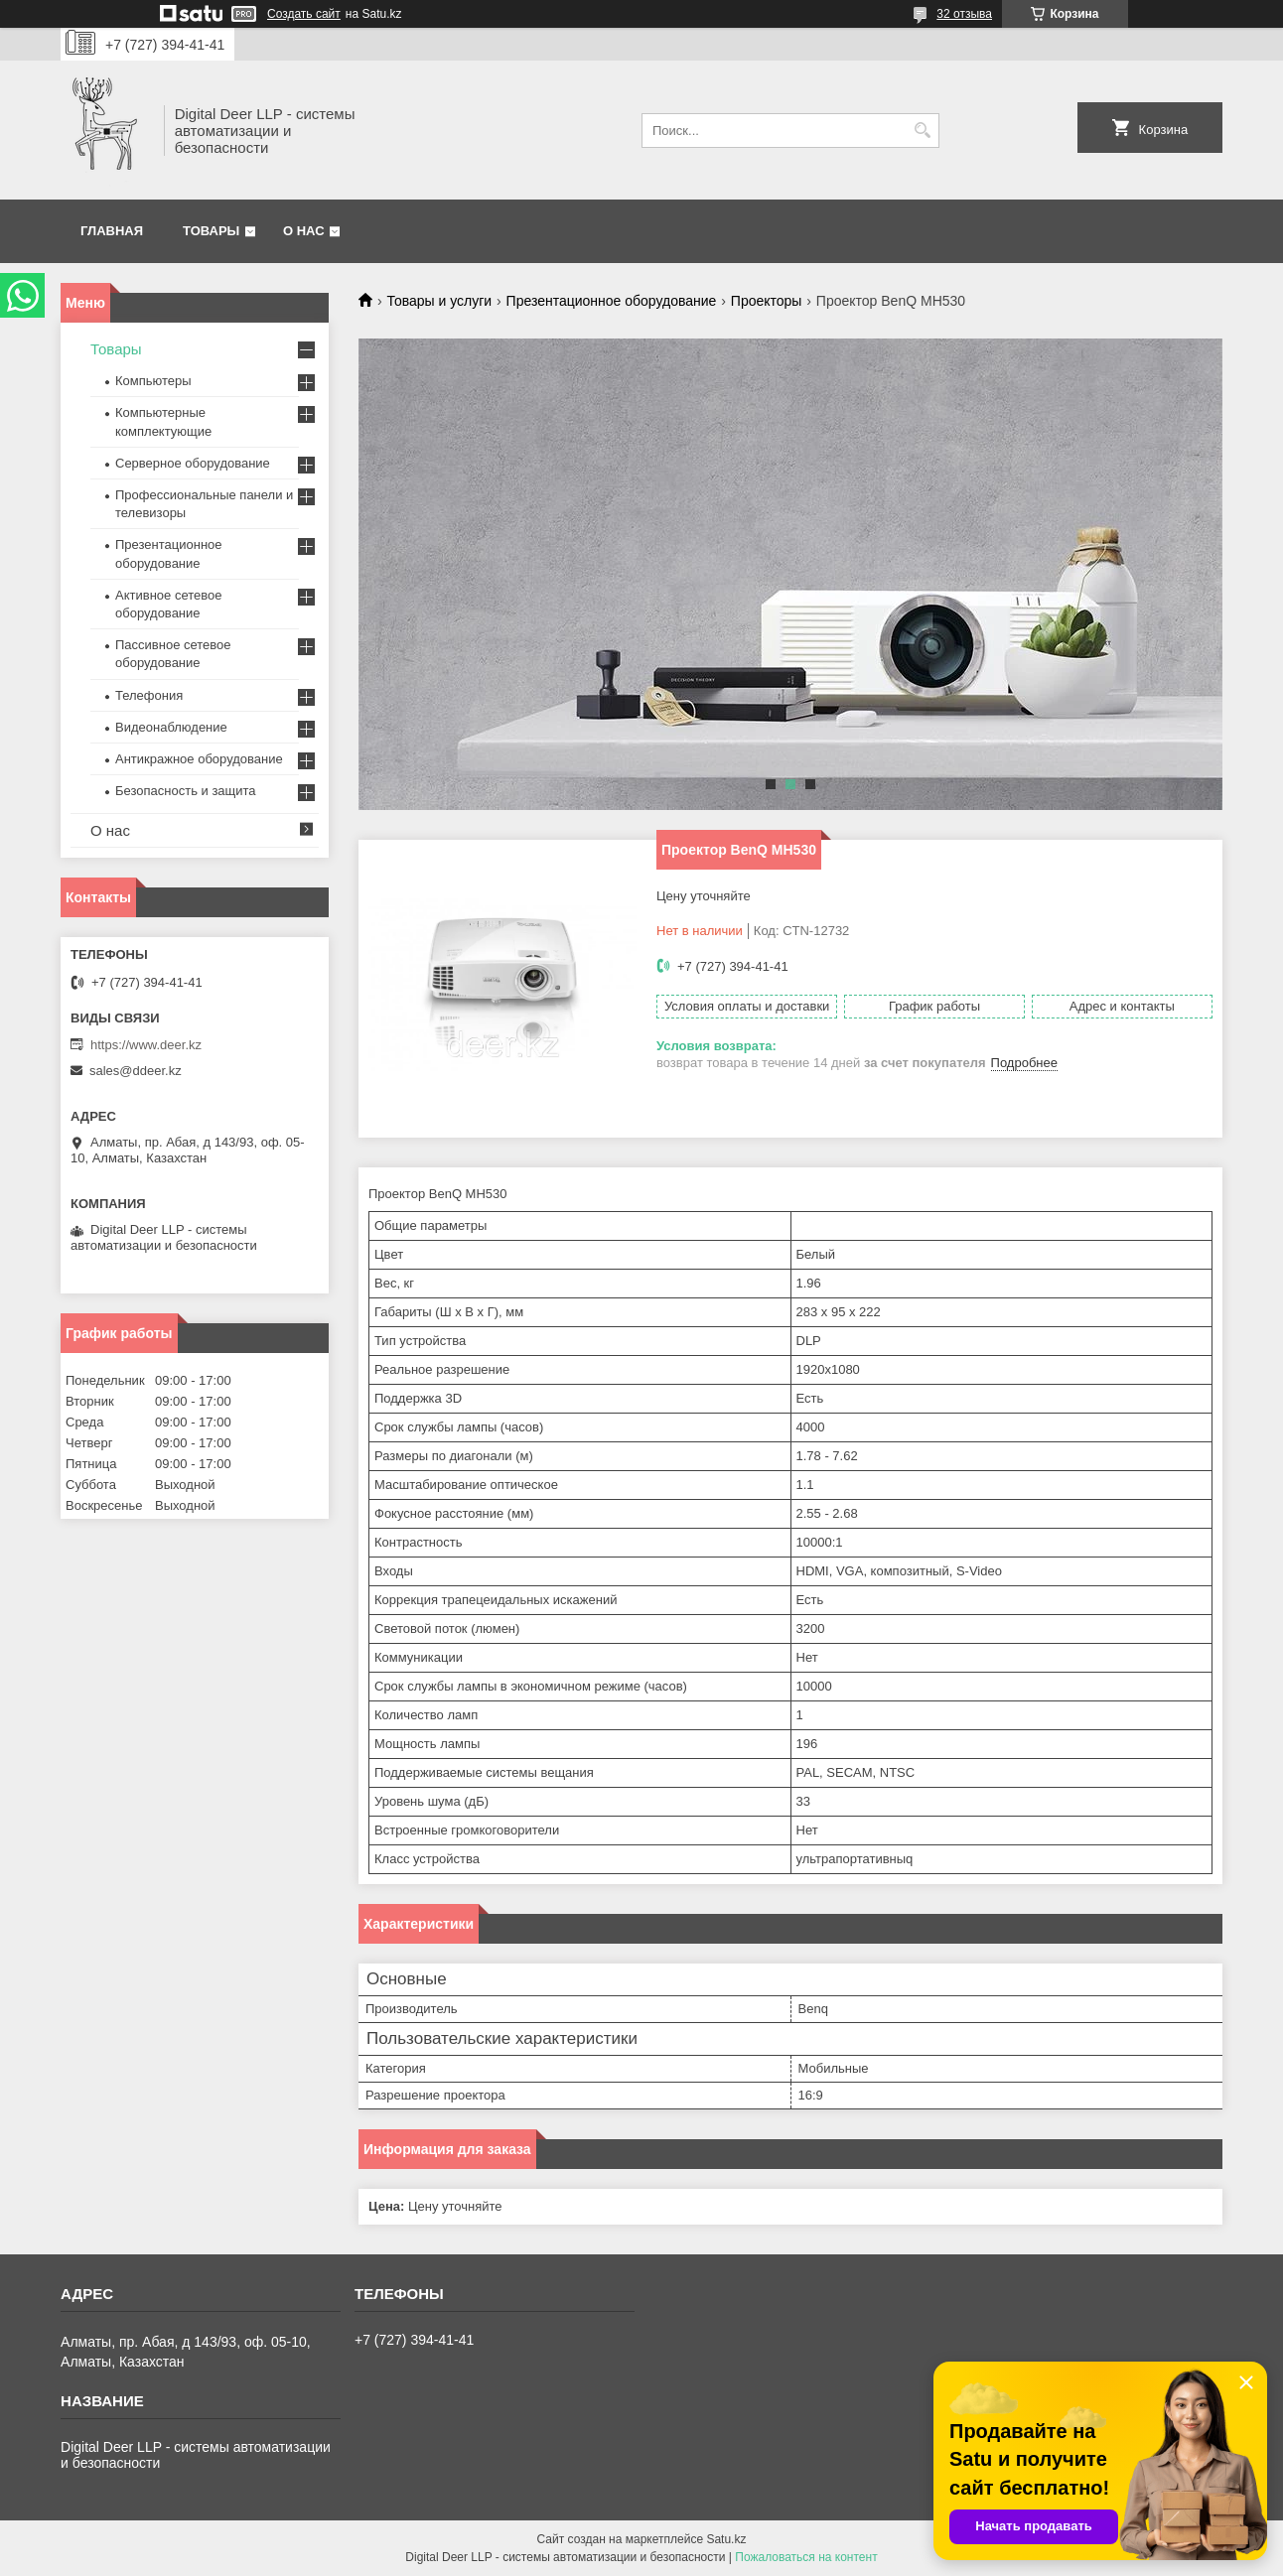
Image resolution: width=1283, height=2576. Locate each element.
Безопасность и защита (185, 790)
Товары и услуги (439, 301)
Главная (111, 230)
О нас (304, 230)
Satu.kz (726, 2539)
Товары (211, 230)
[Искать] (922, 130)
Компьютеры (153, 380)
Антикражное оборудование (199, 758)
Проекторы (766, 301)
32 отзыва (964, 14)
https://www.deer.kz (146, 1044)
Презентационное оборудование (611, 301)
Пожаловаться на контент (806, 2557)
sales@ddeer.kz (135, 1070)
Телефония (149, 695)
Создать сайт (304, 14)
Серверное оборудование (192, 463)
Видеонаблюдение (171, 727)
